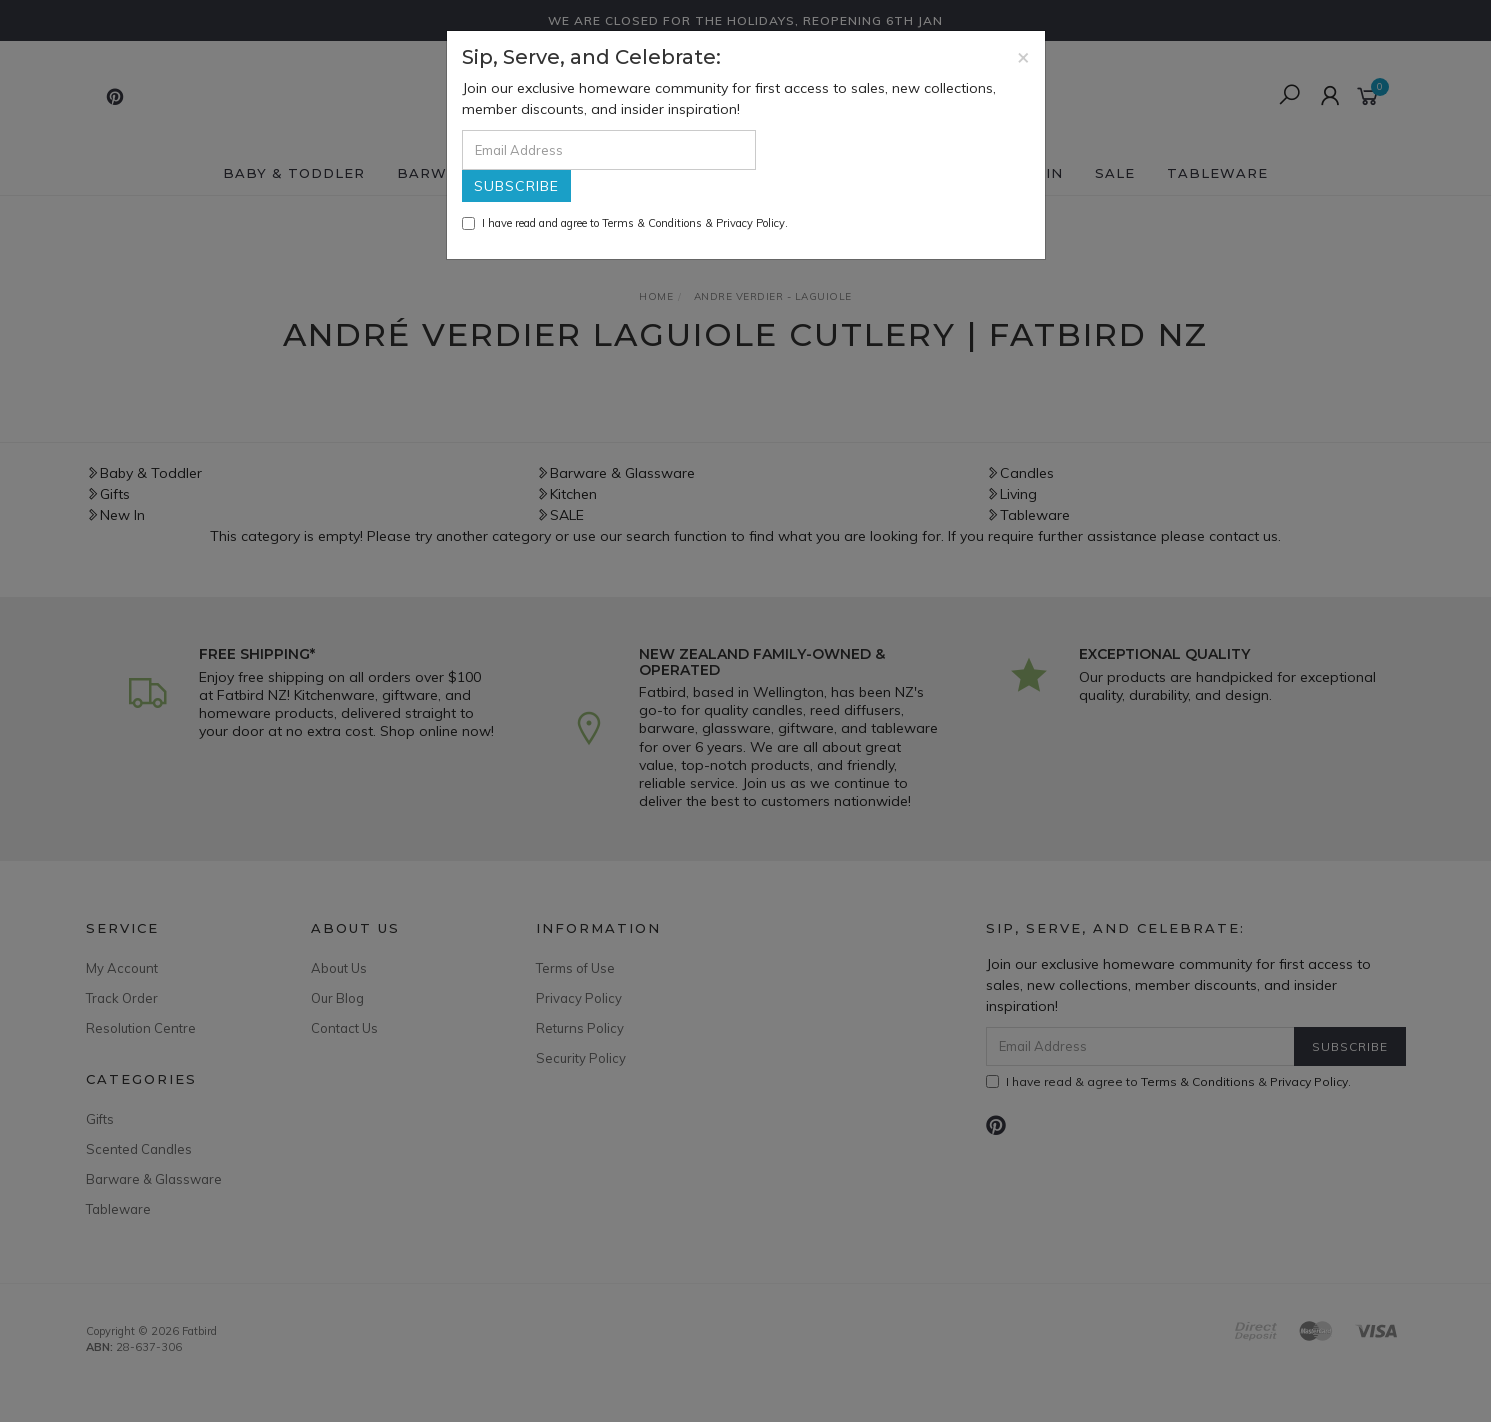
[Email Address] (609, 150)
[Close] (1023, 56)
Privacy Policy (750, 223)
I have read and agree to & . (625, 223)
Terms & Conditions (652, 223)
